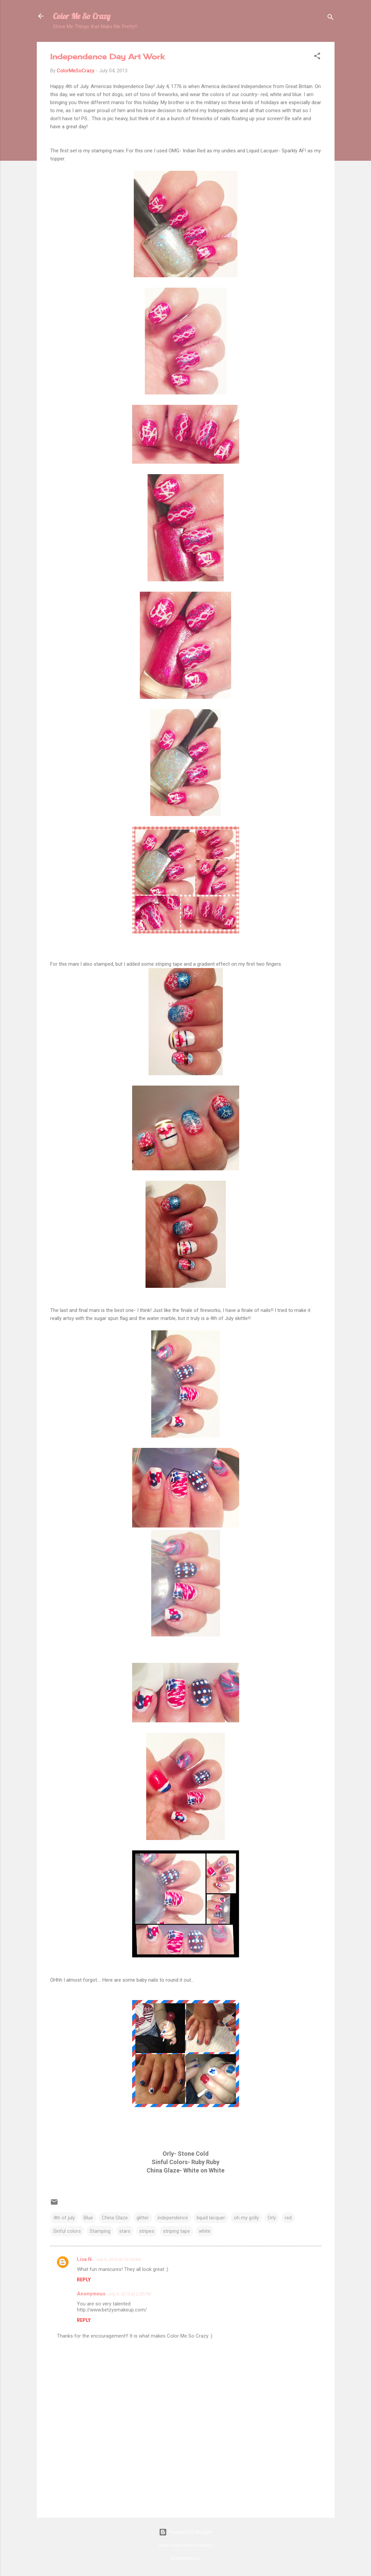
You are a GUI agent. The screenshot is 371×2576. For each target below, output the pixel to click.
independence (173, 2218)
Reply (84, 2279)
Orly (272, 2218)
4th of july (64, 2218)
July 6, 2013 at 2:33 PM (129, 2293)
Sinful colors (67, 2231)
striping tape (176, 2231)
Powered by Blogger (185, 2532)
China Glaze (115, 2218)
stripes (146, 2231)
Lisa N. (85, 2259)
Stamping (100, 2231)
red (288, 2218)
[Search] (331, 18)
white (204, 2231)
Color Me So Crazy (81, 16)
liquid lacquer (211, 2218)
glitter (142, 2218)
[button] (317, 57)
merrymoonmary (200, 2545)
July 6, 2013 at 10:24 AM (118, 2259)
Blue (88, 2218)
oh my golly (246, 2218)
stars (124, 2231)
